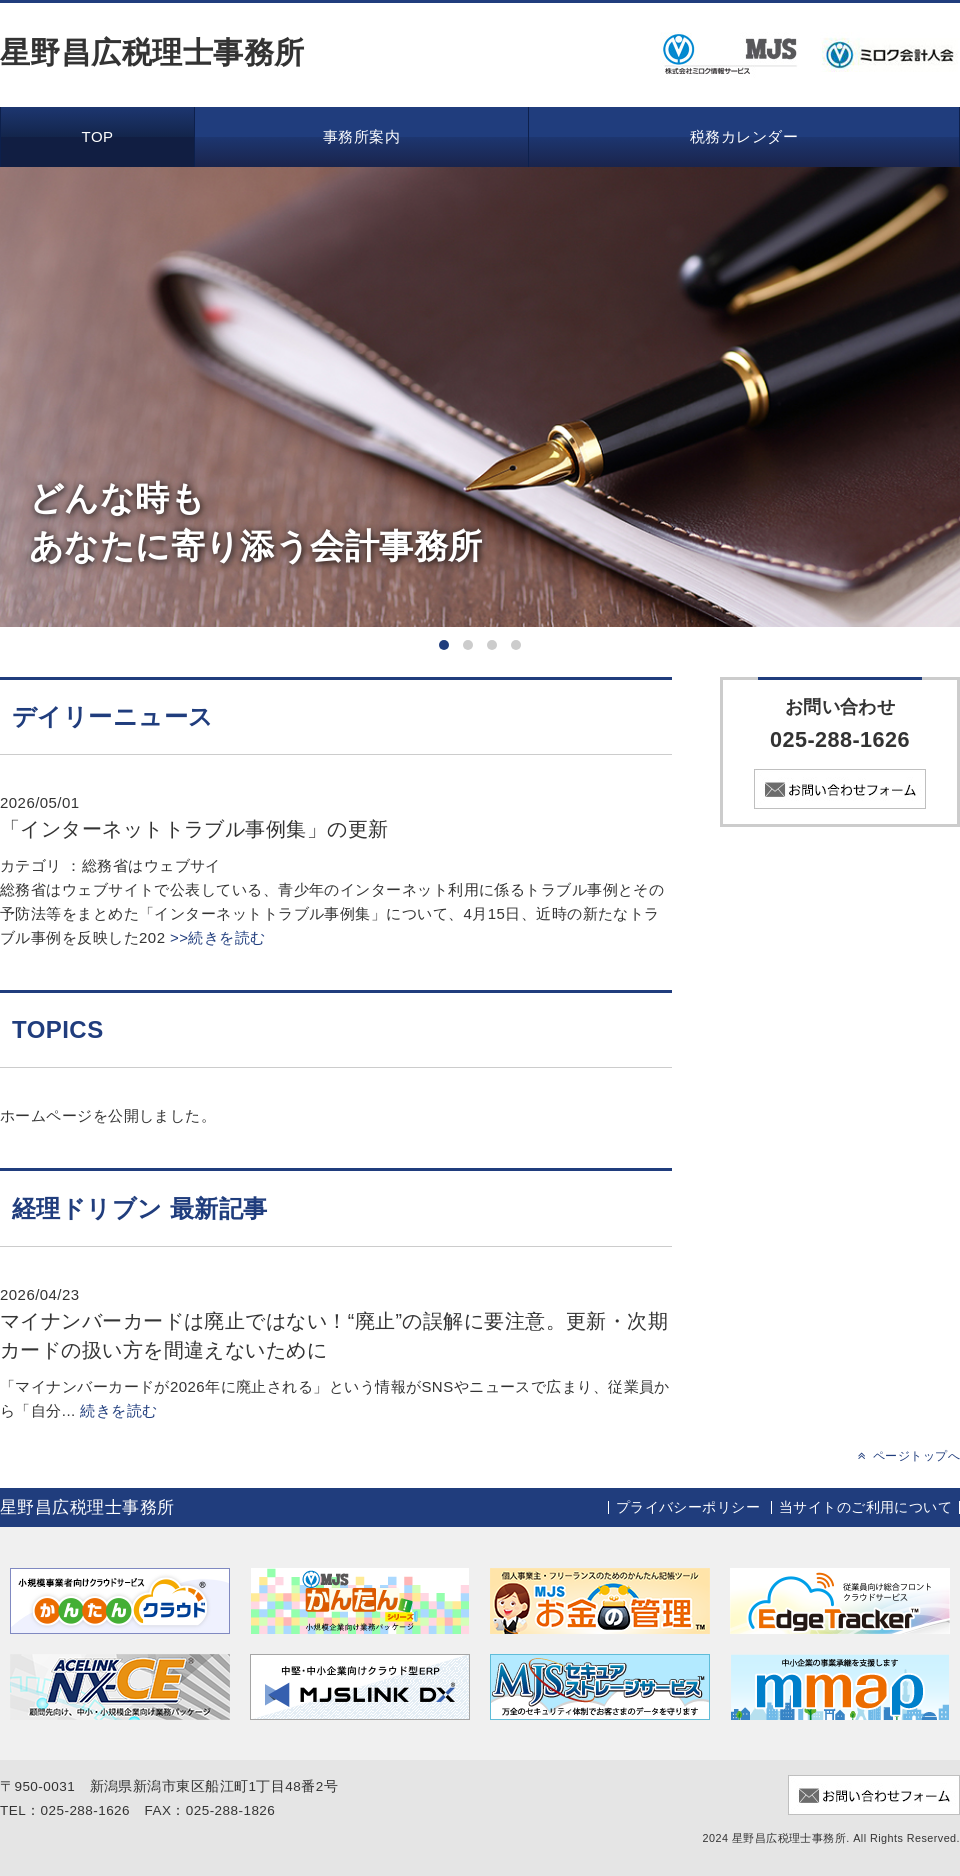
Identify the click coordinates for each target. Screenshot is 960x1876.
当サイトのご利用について (865, 1507)
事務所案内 (361, 136)
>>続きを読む (215, 937)
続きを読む (118, 1410)
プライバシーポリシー (688, 1507)
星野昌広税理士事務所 (152, 52)
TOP (98, 136)
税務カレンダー (744, 136)
